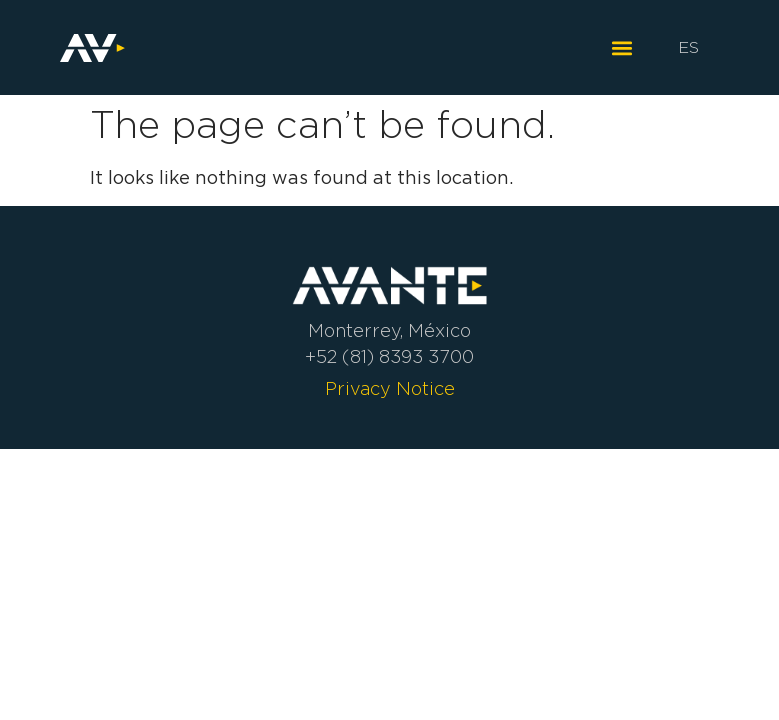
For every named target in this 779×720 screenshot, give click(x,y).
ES (688, 47)
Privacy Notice (390, 389)
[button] (621, 47)
